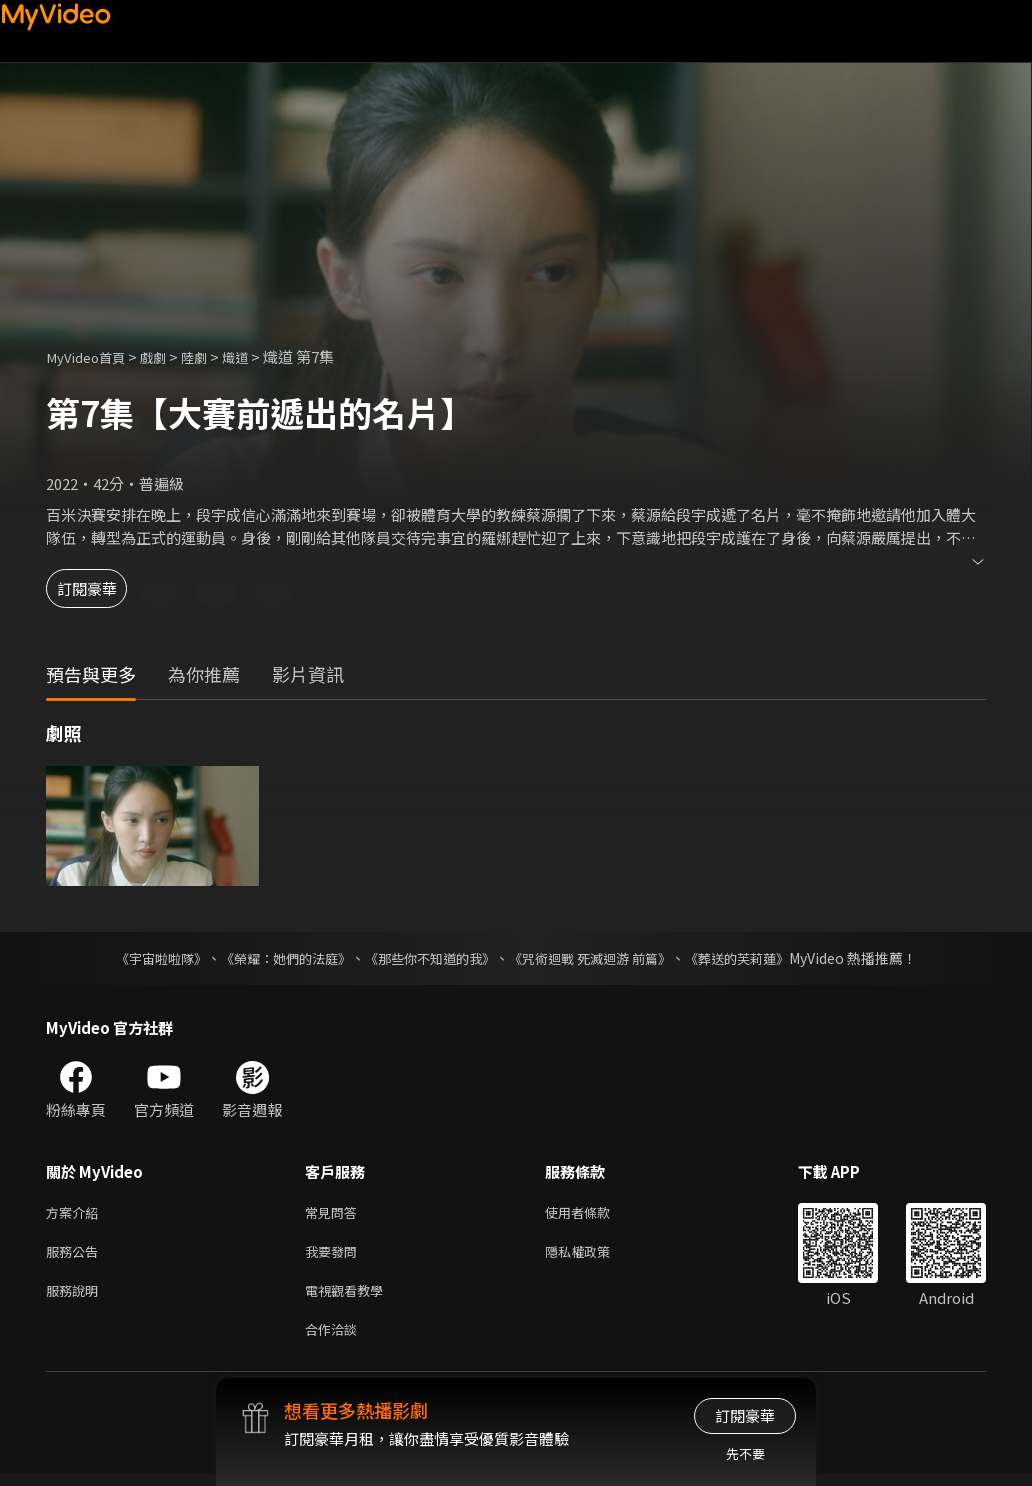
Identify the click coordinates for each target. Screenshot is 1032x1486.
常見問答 (335, 1213)
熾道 (257, 356)
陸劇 (212, 356)
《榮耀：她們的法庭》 (274, 958)
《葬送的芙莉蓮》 (756, 958)
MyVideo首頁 (91, 356)
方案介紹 (76, 1213)
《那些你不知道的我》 (428, 958)
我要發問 (335, 1255)
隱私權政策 (594, 1255)
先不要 (745, 1453)
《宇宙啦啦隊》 (141, 958)
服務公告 (76, 1255)
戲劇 (167, 356)
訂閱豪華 (101, 588)
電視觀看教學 (350, 1297)
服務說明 (76, 1297)
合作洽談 (335, 1339)
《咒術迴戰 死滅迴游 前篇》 (599, 958)
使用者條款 (594, 1213)
